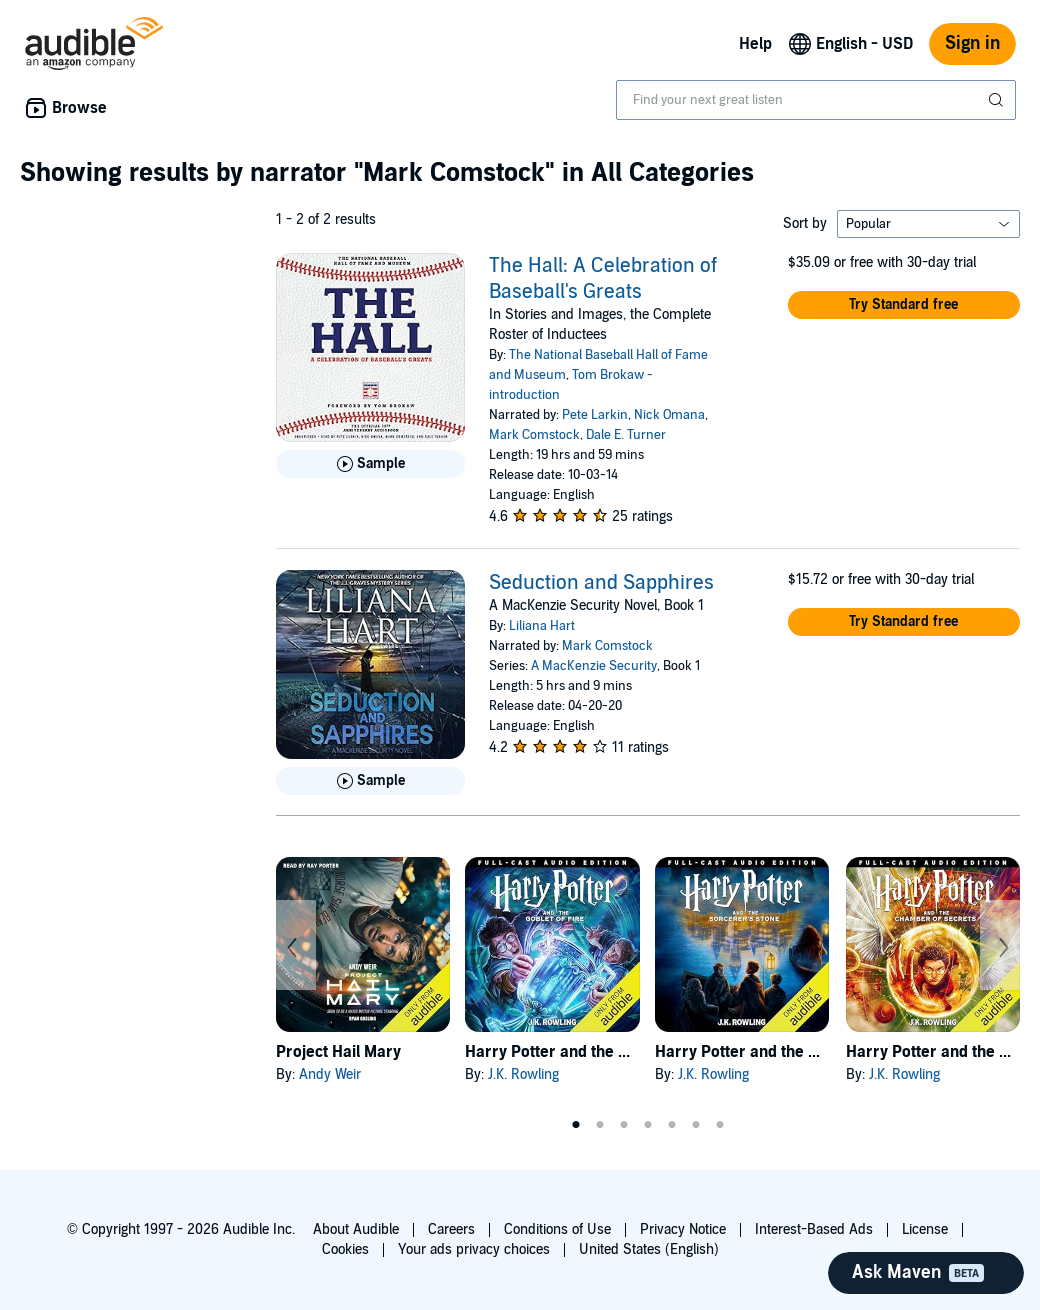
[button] (904, 305)
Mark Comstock (534, 435)
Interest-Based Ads (814, 1229)
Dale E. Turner (626, 435)
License (925, 1229)
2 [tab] (600, 1125)
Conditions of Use (557, 1229)
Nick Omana (669, 415)
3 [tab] (624, 1125)
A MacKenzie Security (594, 666)
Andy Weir (330, 1074)
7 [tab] (720, 1125)
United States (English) (649, 1249)
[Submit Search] (998, 100)
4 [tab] (648, 1125)
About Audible (356, 1229)
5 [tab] (672, 1125)
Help (755, 44)
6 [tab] (696, 1125)
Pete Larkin (595, 415)
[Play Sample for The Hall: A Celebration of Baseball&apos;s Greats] (370, 464)
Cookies (345, 1249)
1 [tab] (576, 1125)
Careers (451, 1229)
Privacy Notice (683, 1229)
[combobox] (816, 100)
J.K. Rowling (523, 1074)
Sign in (972, 43)
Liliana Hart (542, 626)
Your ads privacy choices (474, 1249)
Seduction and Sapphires (601, 583)
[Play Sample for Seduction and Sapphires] (370, 781)
